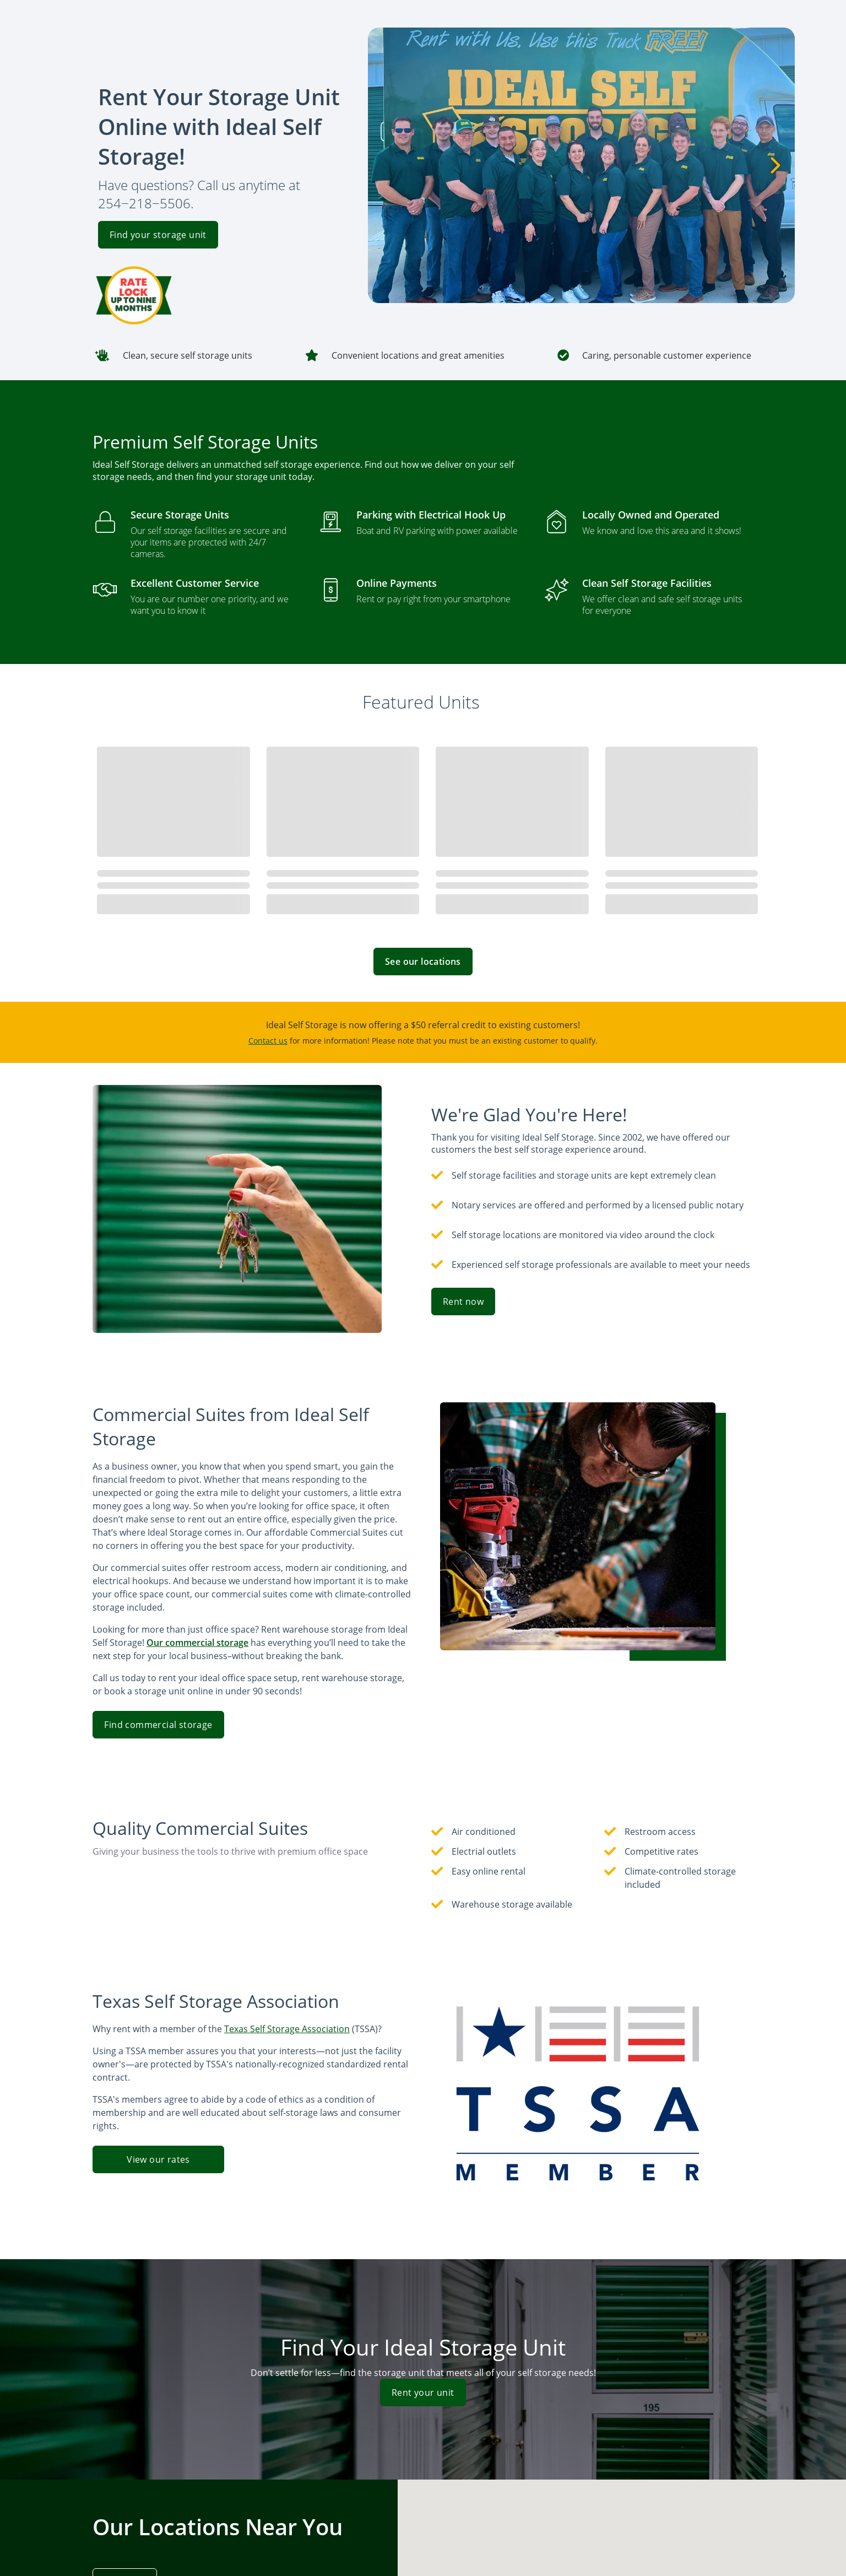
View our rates (158, 2159)
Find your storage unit (158, 235)
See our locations (423, 961)
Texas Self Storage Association (287, 2029)
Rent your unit (423, 2392)
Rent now (463, 1301)
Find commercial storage (158, 1725)
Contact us (268, 1040)
